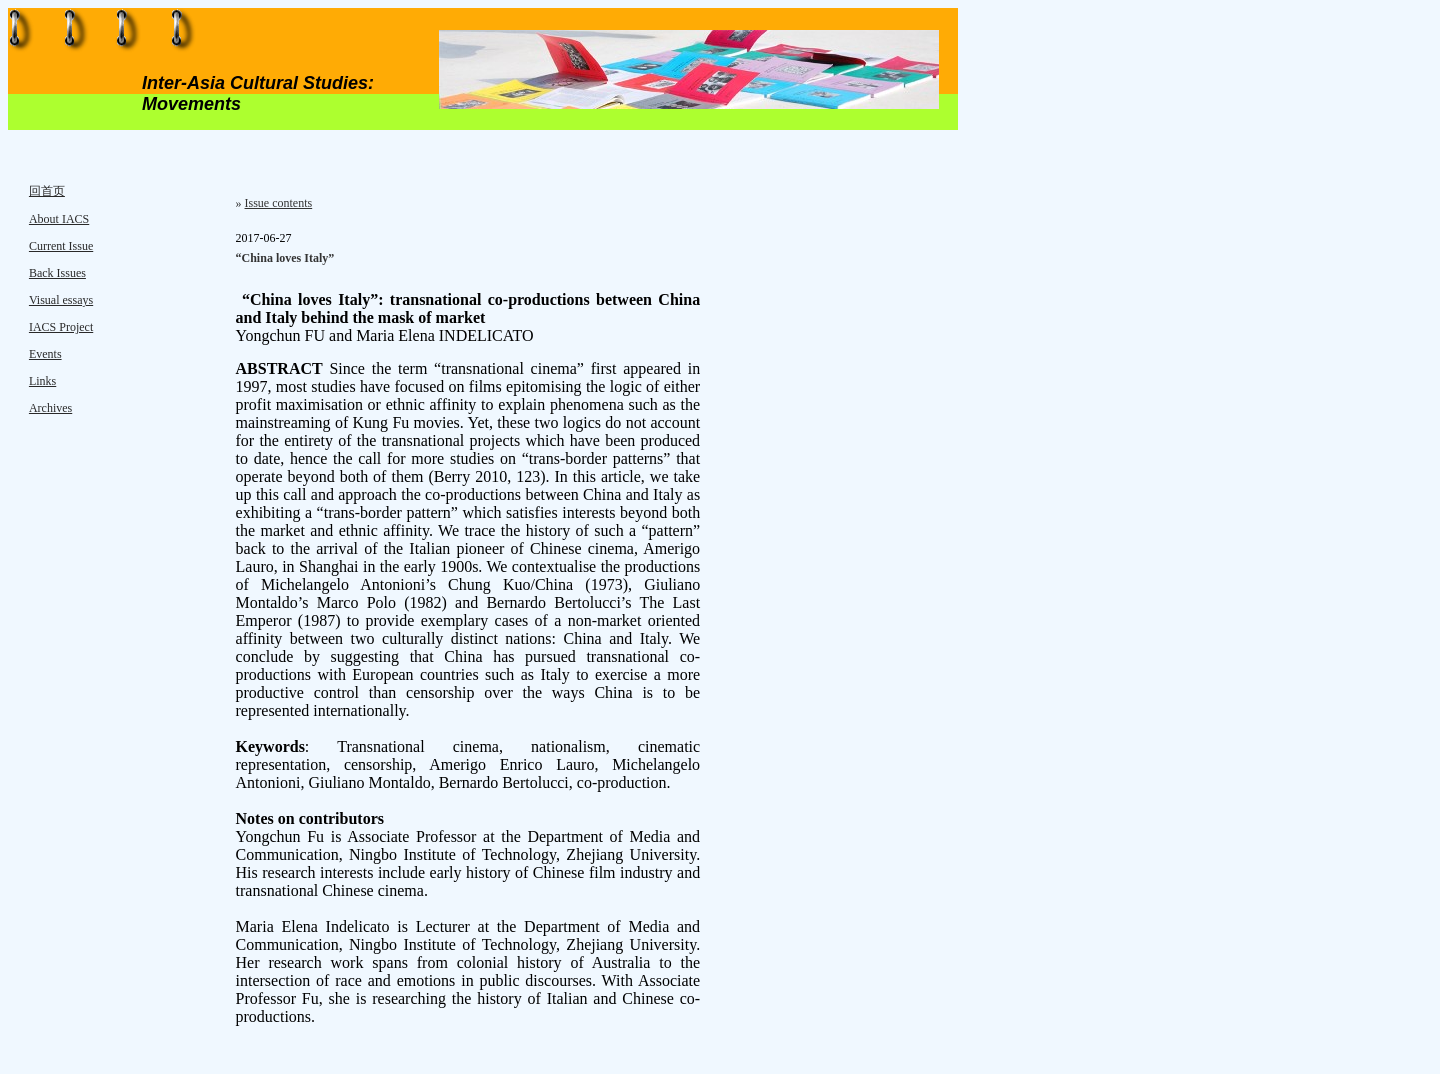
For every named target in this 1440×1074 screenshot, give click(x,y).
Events (45, 354)
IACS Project (61, 327)
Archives (50, 408)
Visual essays (61, 300)
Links (42, 381)
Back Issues (57, 273)
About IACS (59, 219)
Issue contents (279, 203)
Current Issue (61, 246)
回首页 (47, 191)
